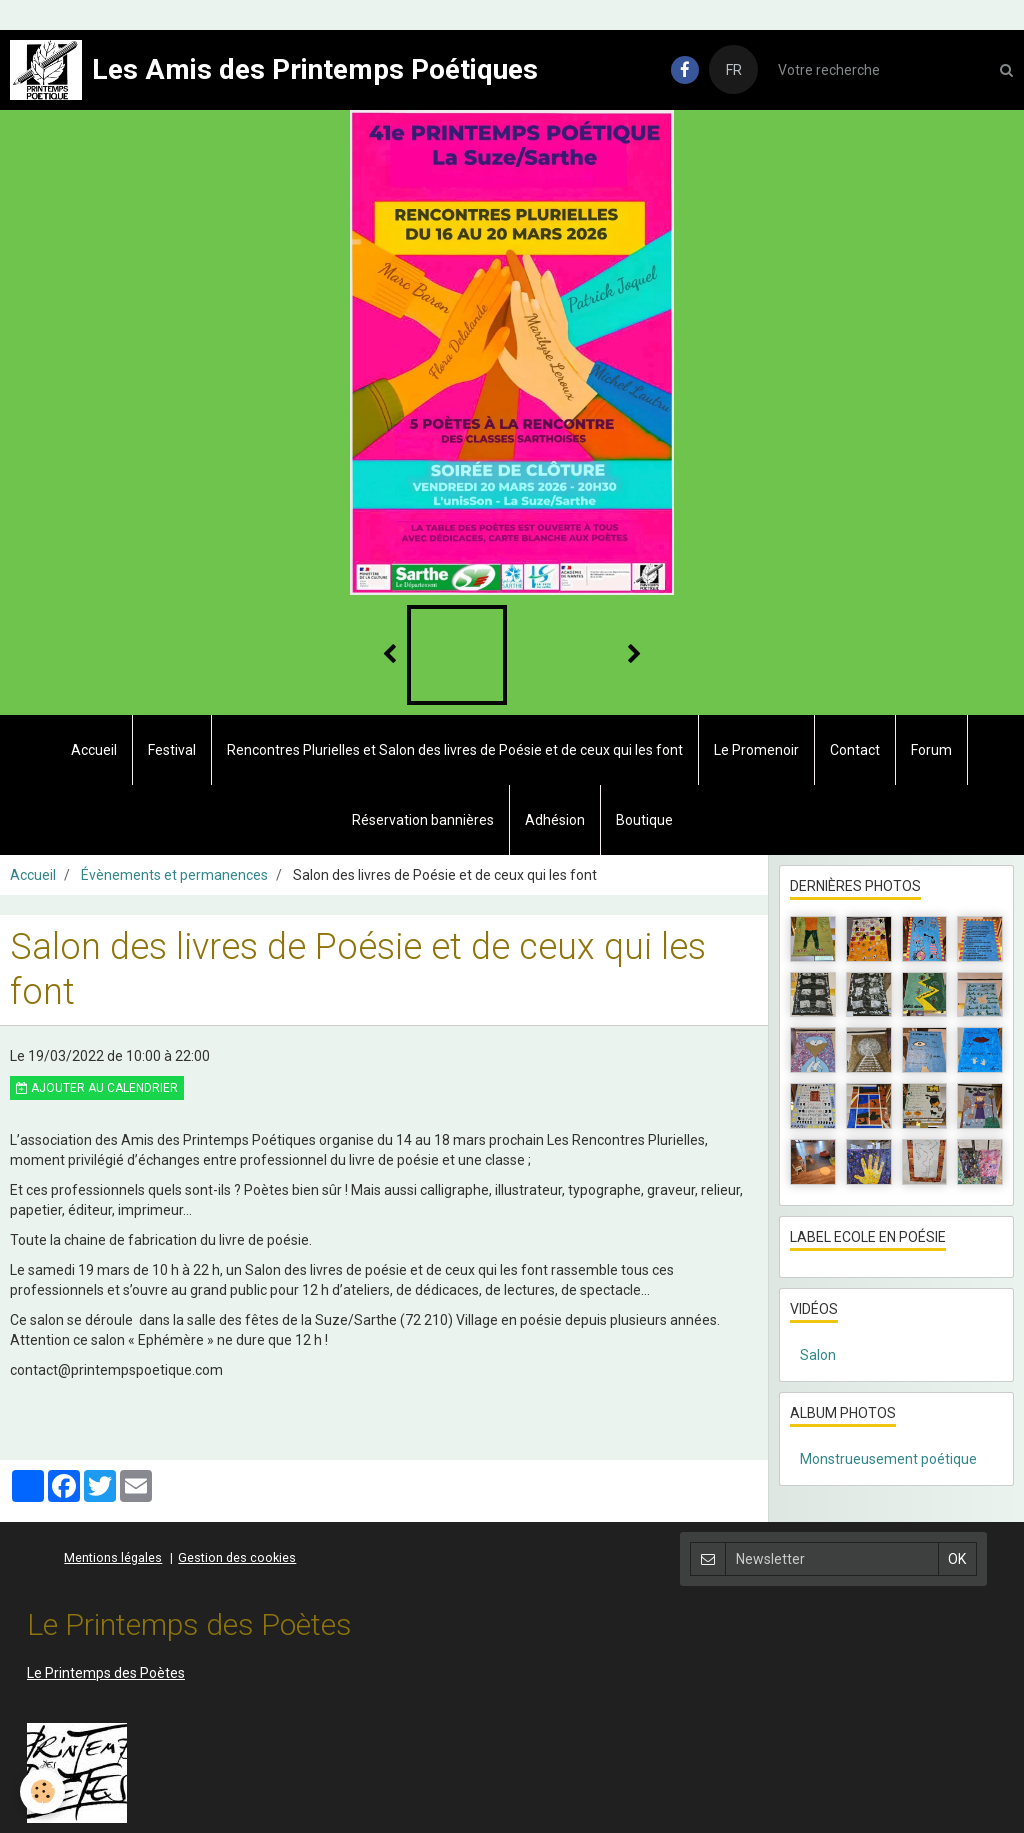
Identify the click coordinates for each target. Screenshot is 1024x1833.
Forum (931, 750)
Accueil (94, 750)
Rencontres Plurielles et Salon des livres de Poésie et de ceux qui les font (455, 750)
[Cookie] (42, 1791)
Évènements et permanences (174, 875)
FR (734, 70)
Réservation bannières (423, 820)
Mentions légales (113, 1557)
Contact (855, 750)
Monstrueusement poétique (888, 1459)
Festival (172, 750)
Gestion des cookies (237, 1557)
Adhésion (555, 820)
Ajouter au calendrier (97, 1088)
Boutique (644, 820)
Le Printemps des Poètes (106, 1673)
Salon (818, 1355)
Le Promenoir (756, 750)
